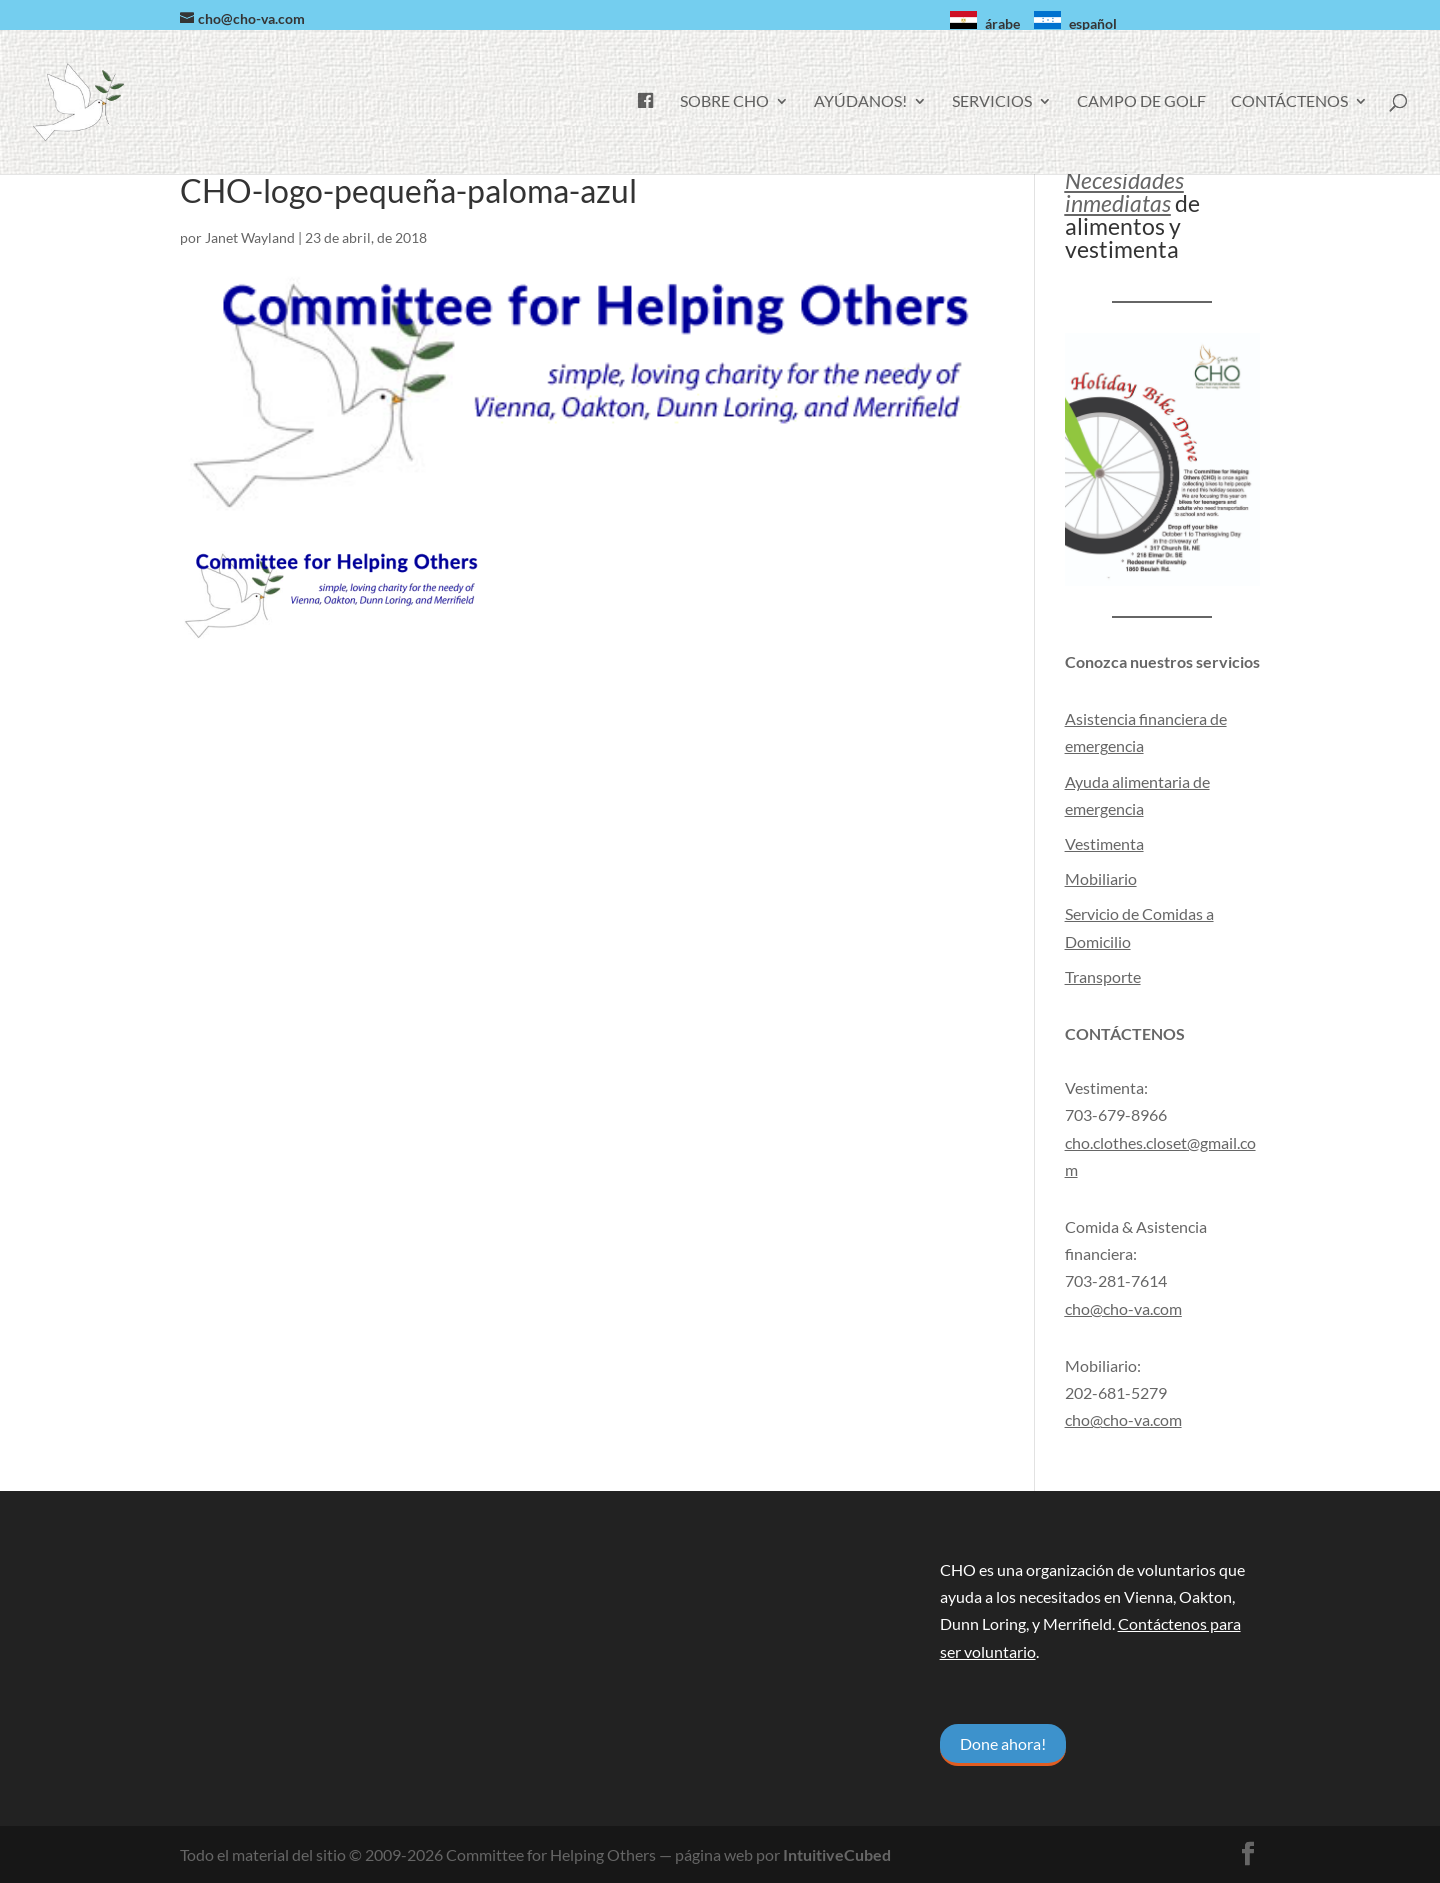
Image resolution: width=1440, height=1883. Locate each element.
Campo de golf (1141, 102)
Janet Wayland (250, 237)
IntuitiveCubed (837, 1854)
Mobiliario (1101, 878)
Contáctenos (1289, 102)
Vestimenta (1104, 843)
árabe (1002, 23)
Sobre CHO (724, 102)
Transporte (1103, 976)
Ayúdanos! (860, 102)
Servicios (992, 102)
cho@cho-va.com (1123, 1419)
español (1093, 23)
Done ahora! (1003, 1743)
